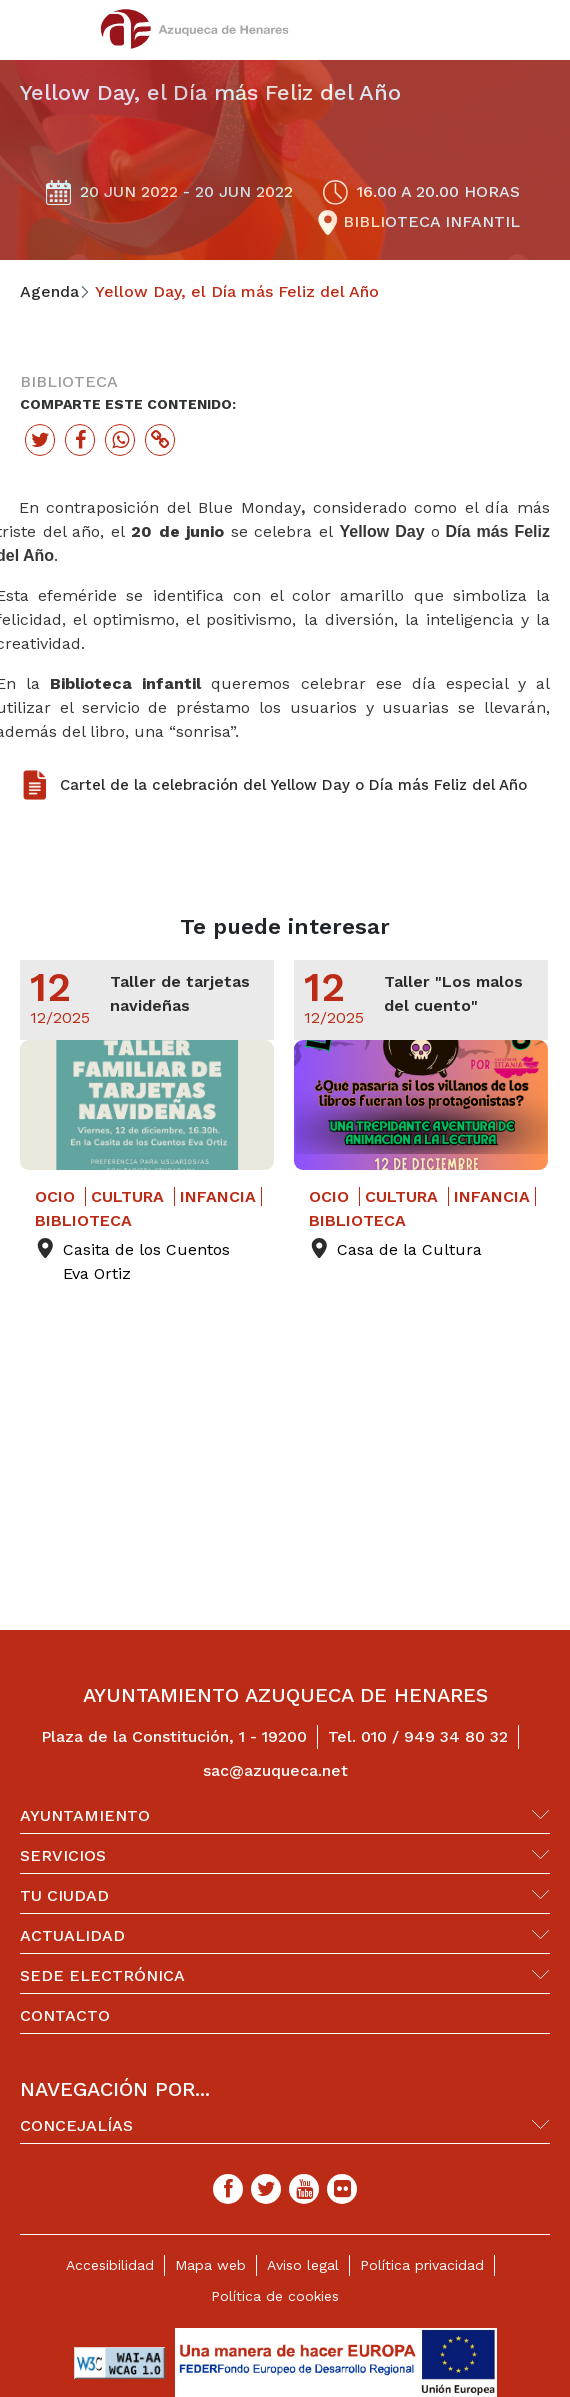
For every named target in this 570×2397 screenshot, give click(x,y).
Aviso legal (303, 2265)
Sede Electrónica (102, 1975)
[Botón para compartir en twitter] (40, 440)
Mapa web (210, 2265)
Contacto (65, 2015)
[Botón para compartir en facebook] (80, 440)
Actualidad (72, 1935)
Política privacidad (422, 2265)
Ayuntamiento (85, 1815)
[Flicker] (342, 2189)
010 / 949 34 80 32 (434, 1736)
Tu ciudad (64, 1895)
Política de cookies (275, 2296)
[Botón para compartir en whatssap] (120, 440)
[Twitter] (266, 2189)
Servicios (63, 1855)
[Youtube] (304, 2189)
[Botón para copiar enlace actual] (160, 440)
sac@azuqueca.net (275, 1770)
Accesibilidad (110, 2265)
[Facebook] (228, 2189)
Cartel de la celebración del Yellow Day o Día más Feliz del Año (293, 785)
